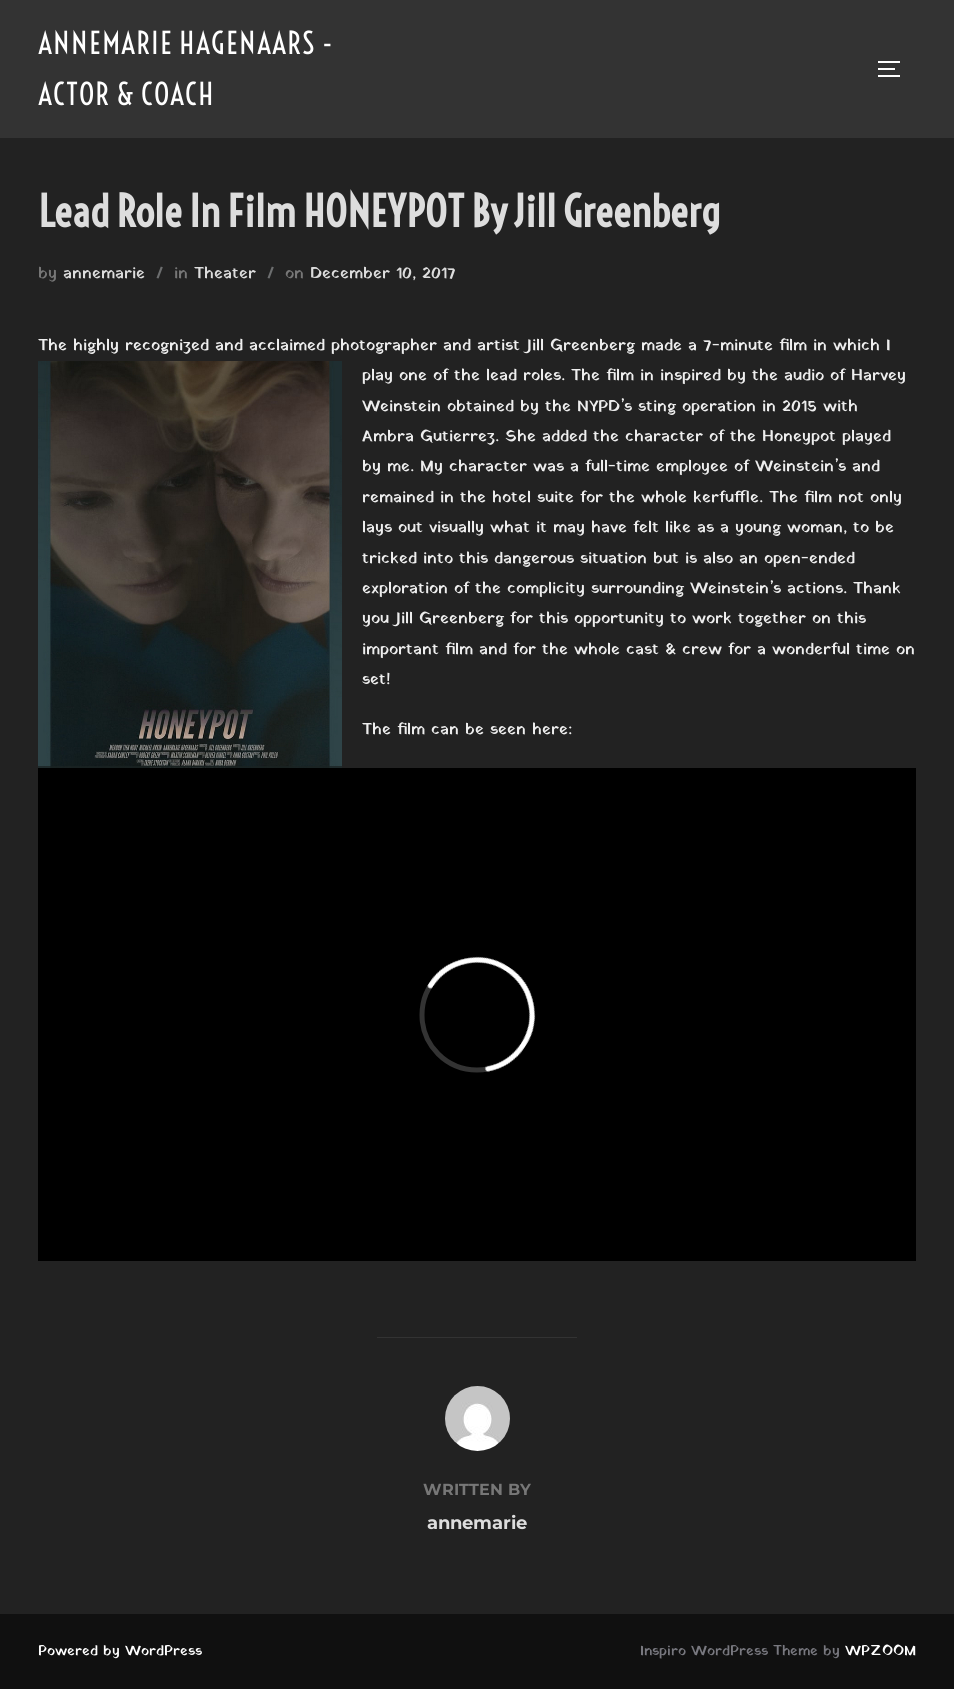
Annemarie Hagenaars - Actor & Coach (186, 68)
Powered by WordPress (120, 1651)
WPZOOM (880, 1651)
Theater (225, 274)
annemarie (104, 274)
